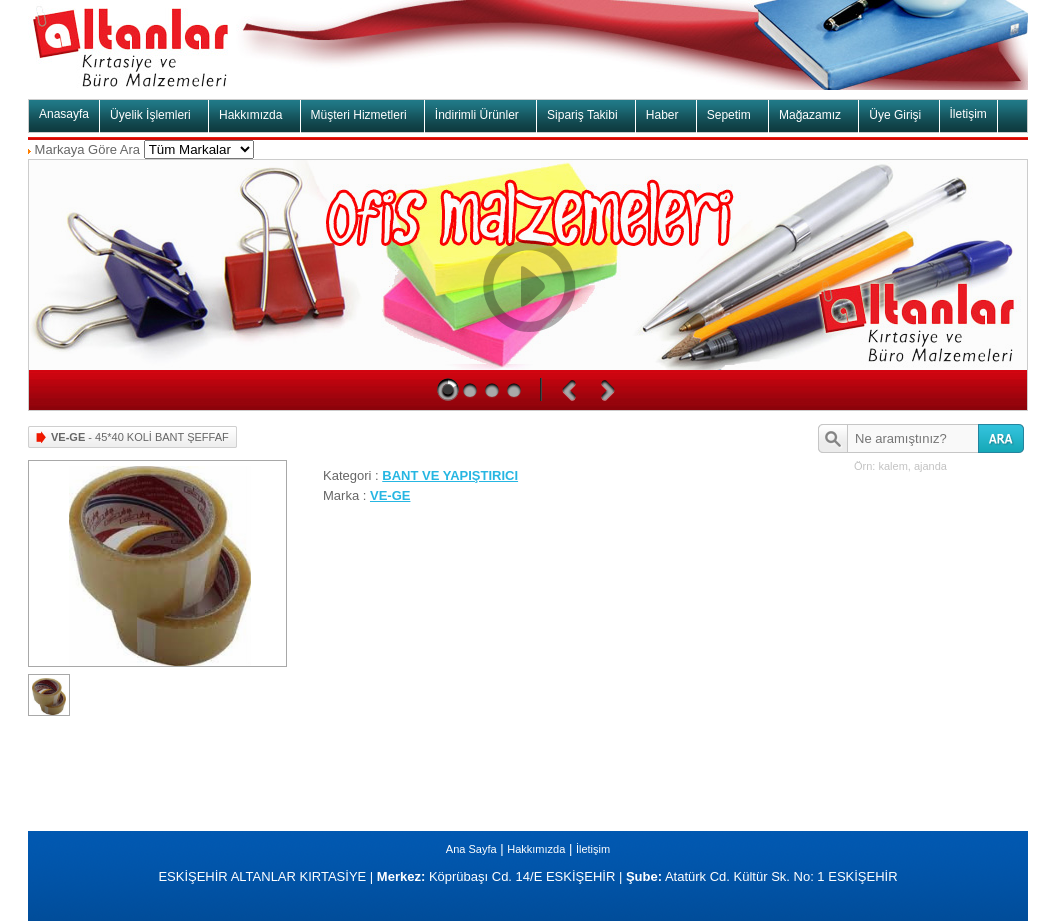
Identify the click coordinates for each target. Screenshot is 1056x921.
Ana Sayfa (471, 849)
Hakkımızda (536, 849)
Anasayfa (64, 114)
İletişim (968, 114)
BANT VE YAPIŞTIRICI (450, 475)
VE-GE (390, 495)
